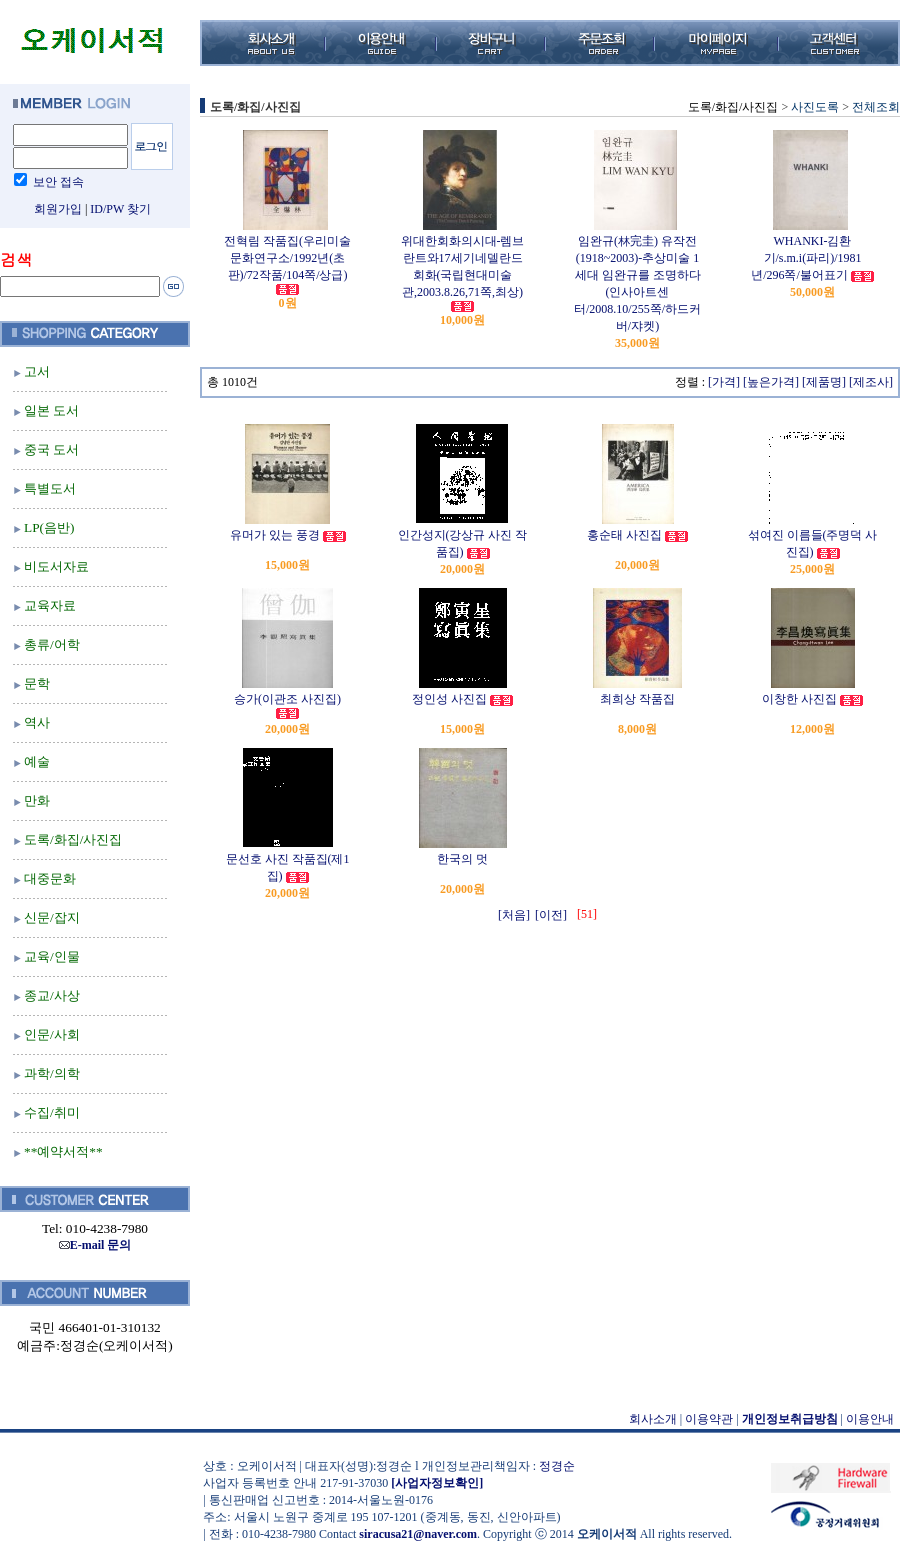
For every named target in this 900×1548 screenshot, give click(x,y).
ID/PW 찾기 (120, 209)
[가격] (724, 382)
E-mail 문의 (95, 1245)
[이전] (551, 915)
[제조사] (871, 382)
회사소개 (653, 1419)
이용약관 (709, 1419)
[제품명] (824, 382)
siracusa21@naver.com (418, 1534)
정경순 (557, 1466)
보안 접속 (58, 182)
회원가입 (58, 209)
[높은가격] (771, 382)
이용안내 (870, 1419)
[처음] (514, 915)
